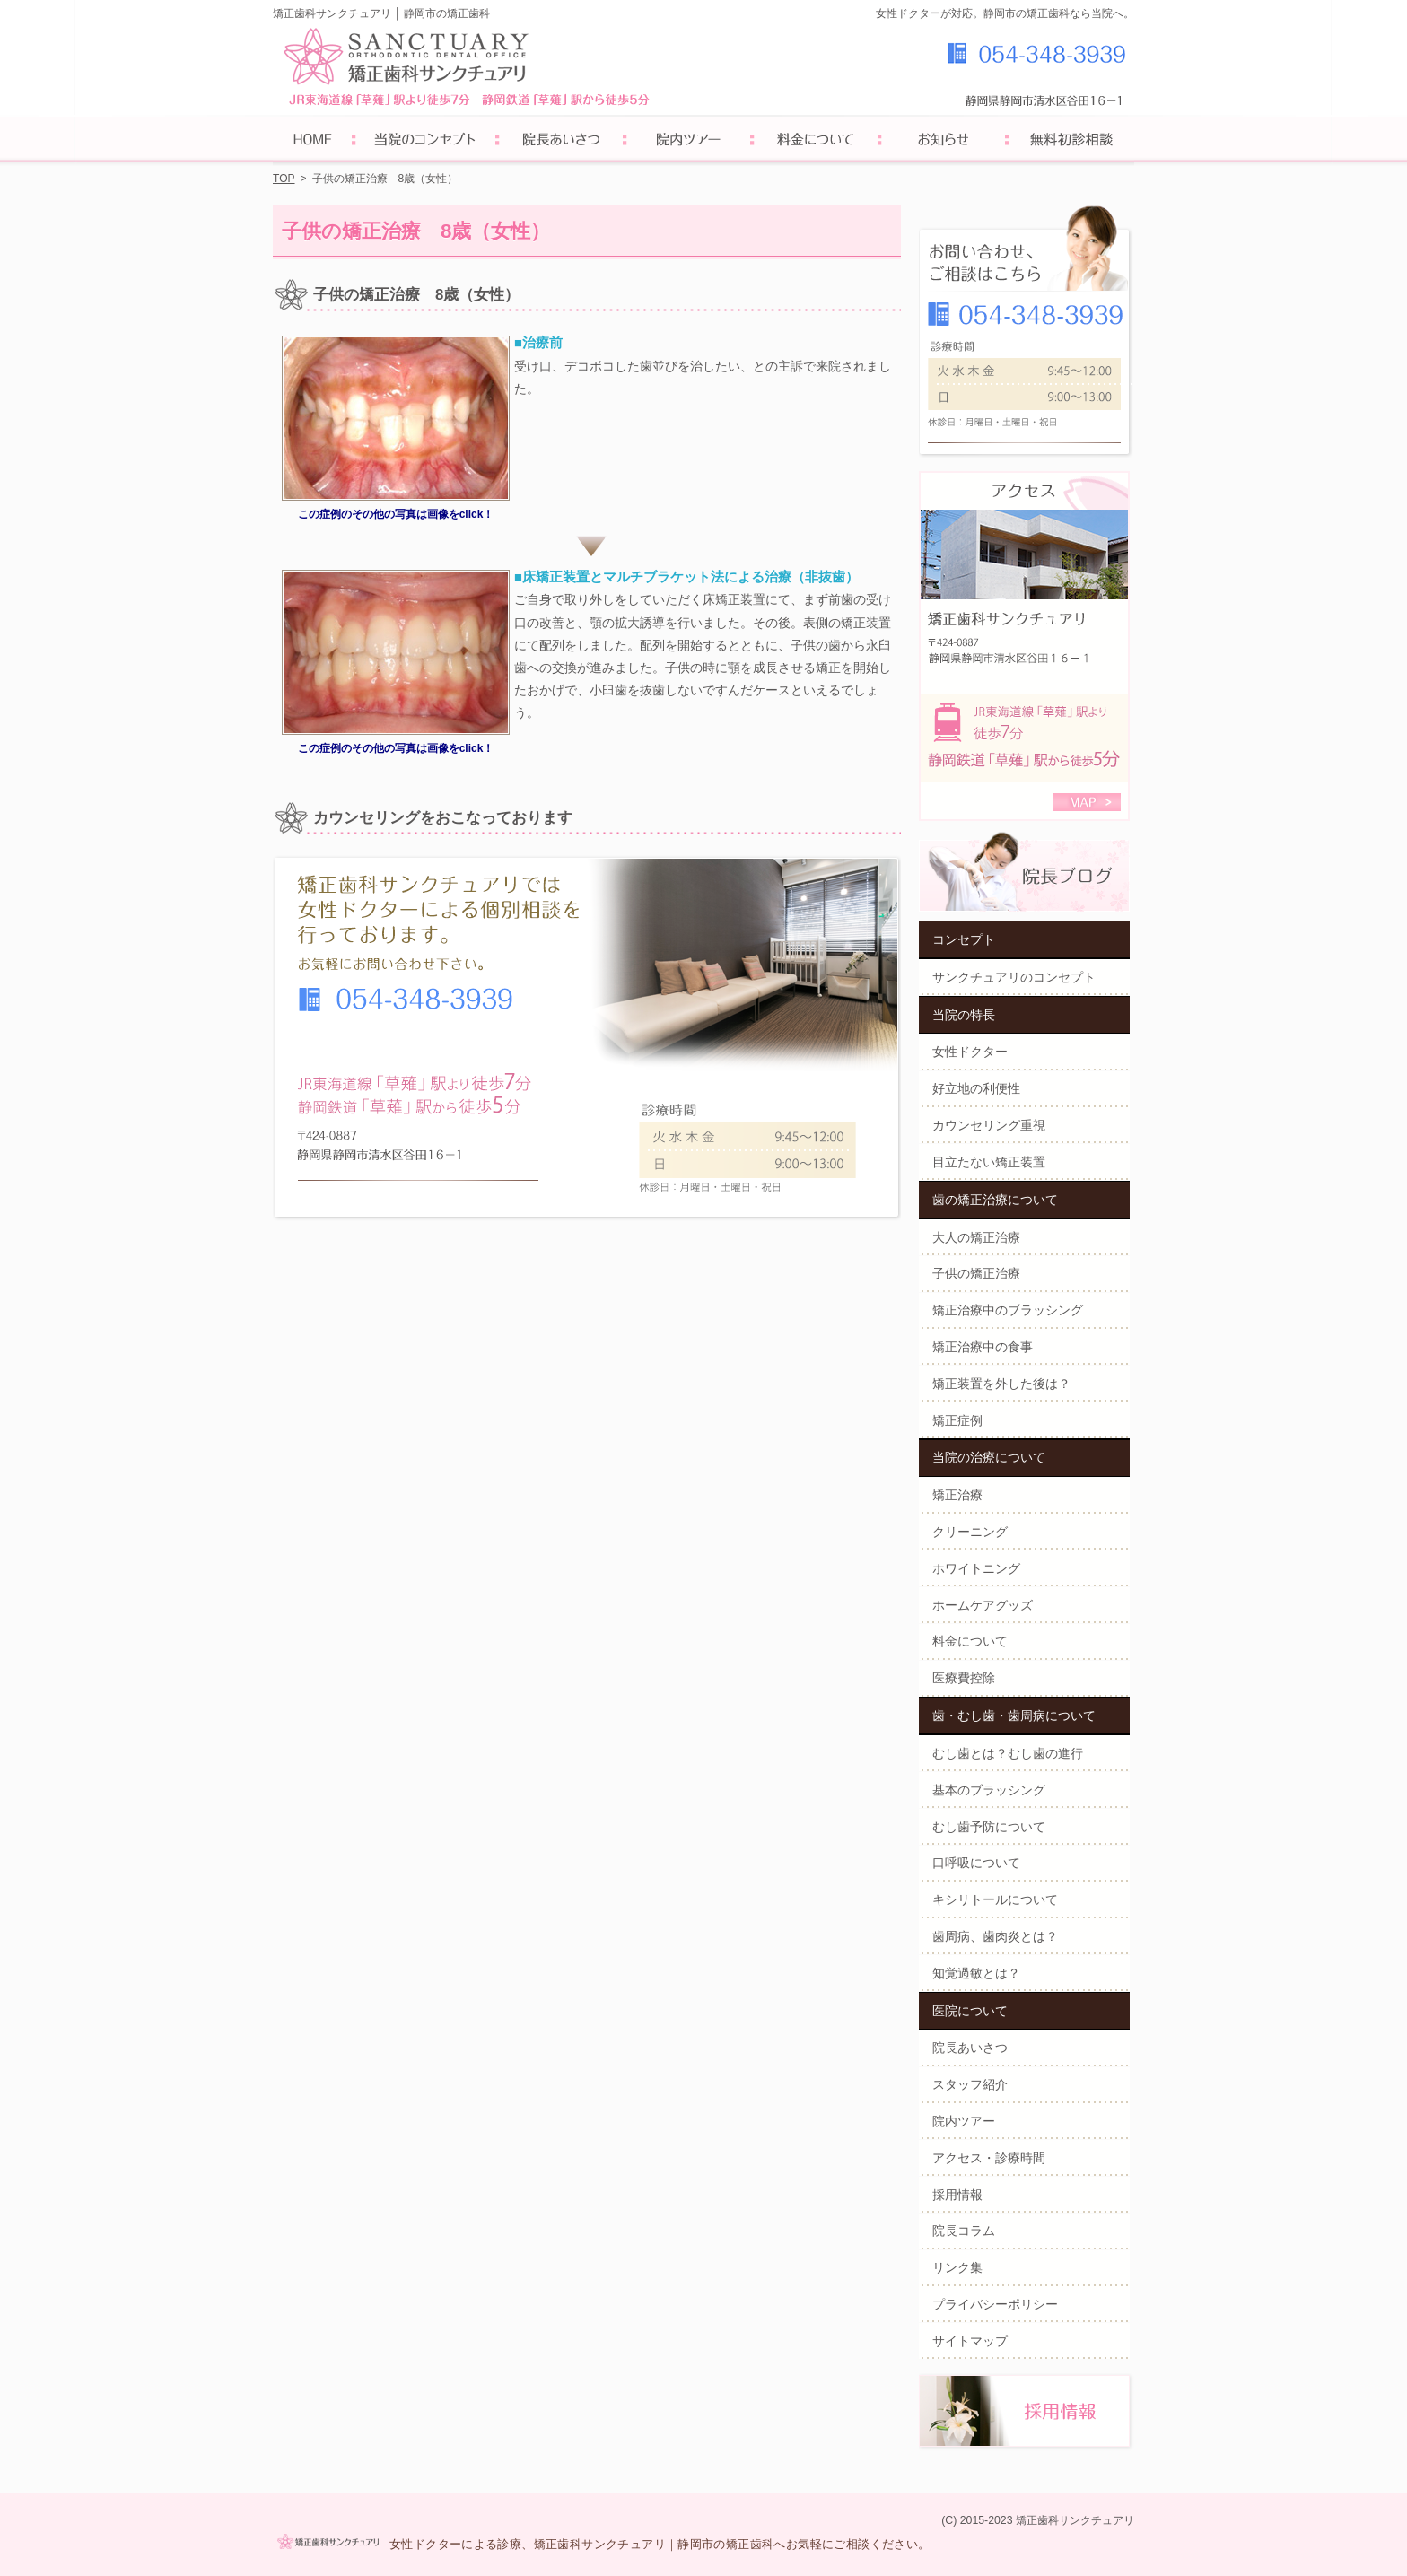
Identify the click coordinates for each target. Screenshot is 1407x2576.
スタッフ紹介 (970, 2084)
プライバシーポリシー (995, 2304)
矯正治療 (957, 1495)
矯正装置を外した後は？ (1001, 1383)
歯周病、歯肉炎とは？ (995, 1936)
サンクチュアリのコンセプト (1014, 977)
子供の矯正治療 (976, 1273)
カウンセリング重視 (988, 1125)
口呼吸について (976, 1863)
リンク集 (957, 2267)
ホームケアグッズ (982, 1605)
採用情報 (957, 2194)
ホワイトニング (976, 1568)
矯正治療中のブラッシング (1007, 1310)
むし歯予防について (988, 1827)
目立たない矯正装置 (988, 1162)
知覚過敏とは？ (976, 1973)
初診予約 (1070, 141)
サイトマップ (970, 2341)
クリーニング (970, 1531)
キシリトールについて (995, 1899)
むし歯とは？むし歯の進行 (1007, 1753)
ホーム (313, 141)
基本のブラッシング (988, 1790)
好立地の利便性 (976, 1088)
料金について (970, 1641)
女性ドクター (970, 1051)
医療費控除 (963, 1678)
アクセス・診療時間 (988, 2158)
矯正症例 (957, 1420)
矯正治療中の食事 (982, 1347)
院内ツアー (963, 2121)
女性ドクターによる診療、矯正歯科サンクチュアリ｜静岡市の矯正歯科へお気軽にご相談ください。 (659, 2544)
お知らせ (943, 141)
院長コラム (963, 2230)
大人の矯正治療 (976, 1237)
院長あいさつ (970, 2047)
